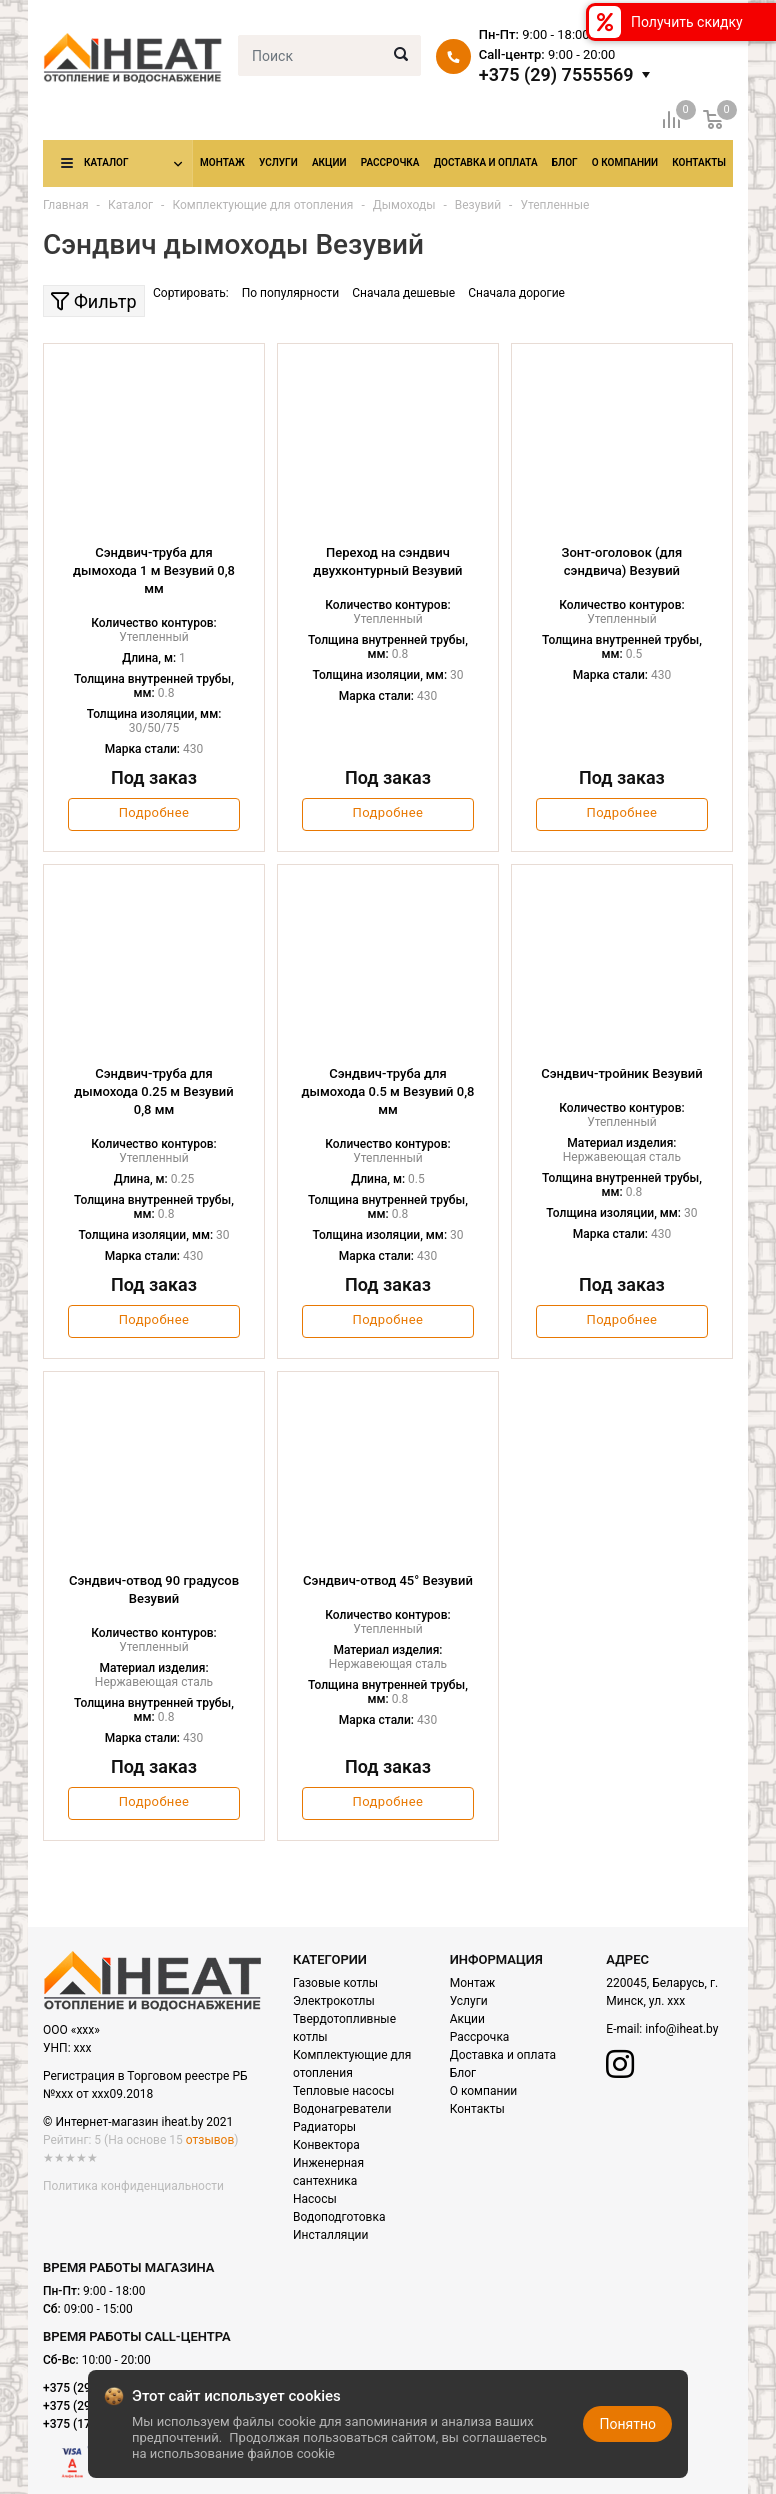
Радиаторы (324, 2127)
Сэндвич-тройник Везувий (621, 1073)
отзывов (210, 2140)
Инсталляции (330, 2235)
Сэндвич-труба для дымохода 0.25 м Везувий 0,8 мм (153, 1091)
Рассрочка (390, 162)
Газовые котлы (335, 1983)
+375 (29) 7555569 (556, 75)
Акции (329, 162)
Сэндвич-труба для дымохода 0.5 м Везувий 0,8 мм (387, 1091)
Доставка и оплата (486, 162)
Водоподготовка (339, 2217)
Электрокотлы (334, 2001)
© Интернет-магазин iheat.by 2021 (138, 2122)
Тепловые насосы (343, 2091)
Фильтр (93, 301)
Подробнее (154, 812)
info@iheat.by (681, 2029)
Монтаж (222, 162)
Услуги (278, 162)
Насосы (315, 2199)
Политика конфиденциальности (133, 2186)
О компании (625, 162)
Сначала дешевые (403, 293)
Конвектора (326, 2145)
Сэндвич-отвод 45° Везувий (388, 1580)
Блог (565, 162)
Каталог (106, 162)
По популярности (291, 293)
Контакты (699, 162)
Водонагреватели (342, 2109)
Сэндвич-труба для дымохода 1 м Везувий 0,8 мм (154, 570)
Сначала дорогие (516, 293)
